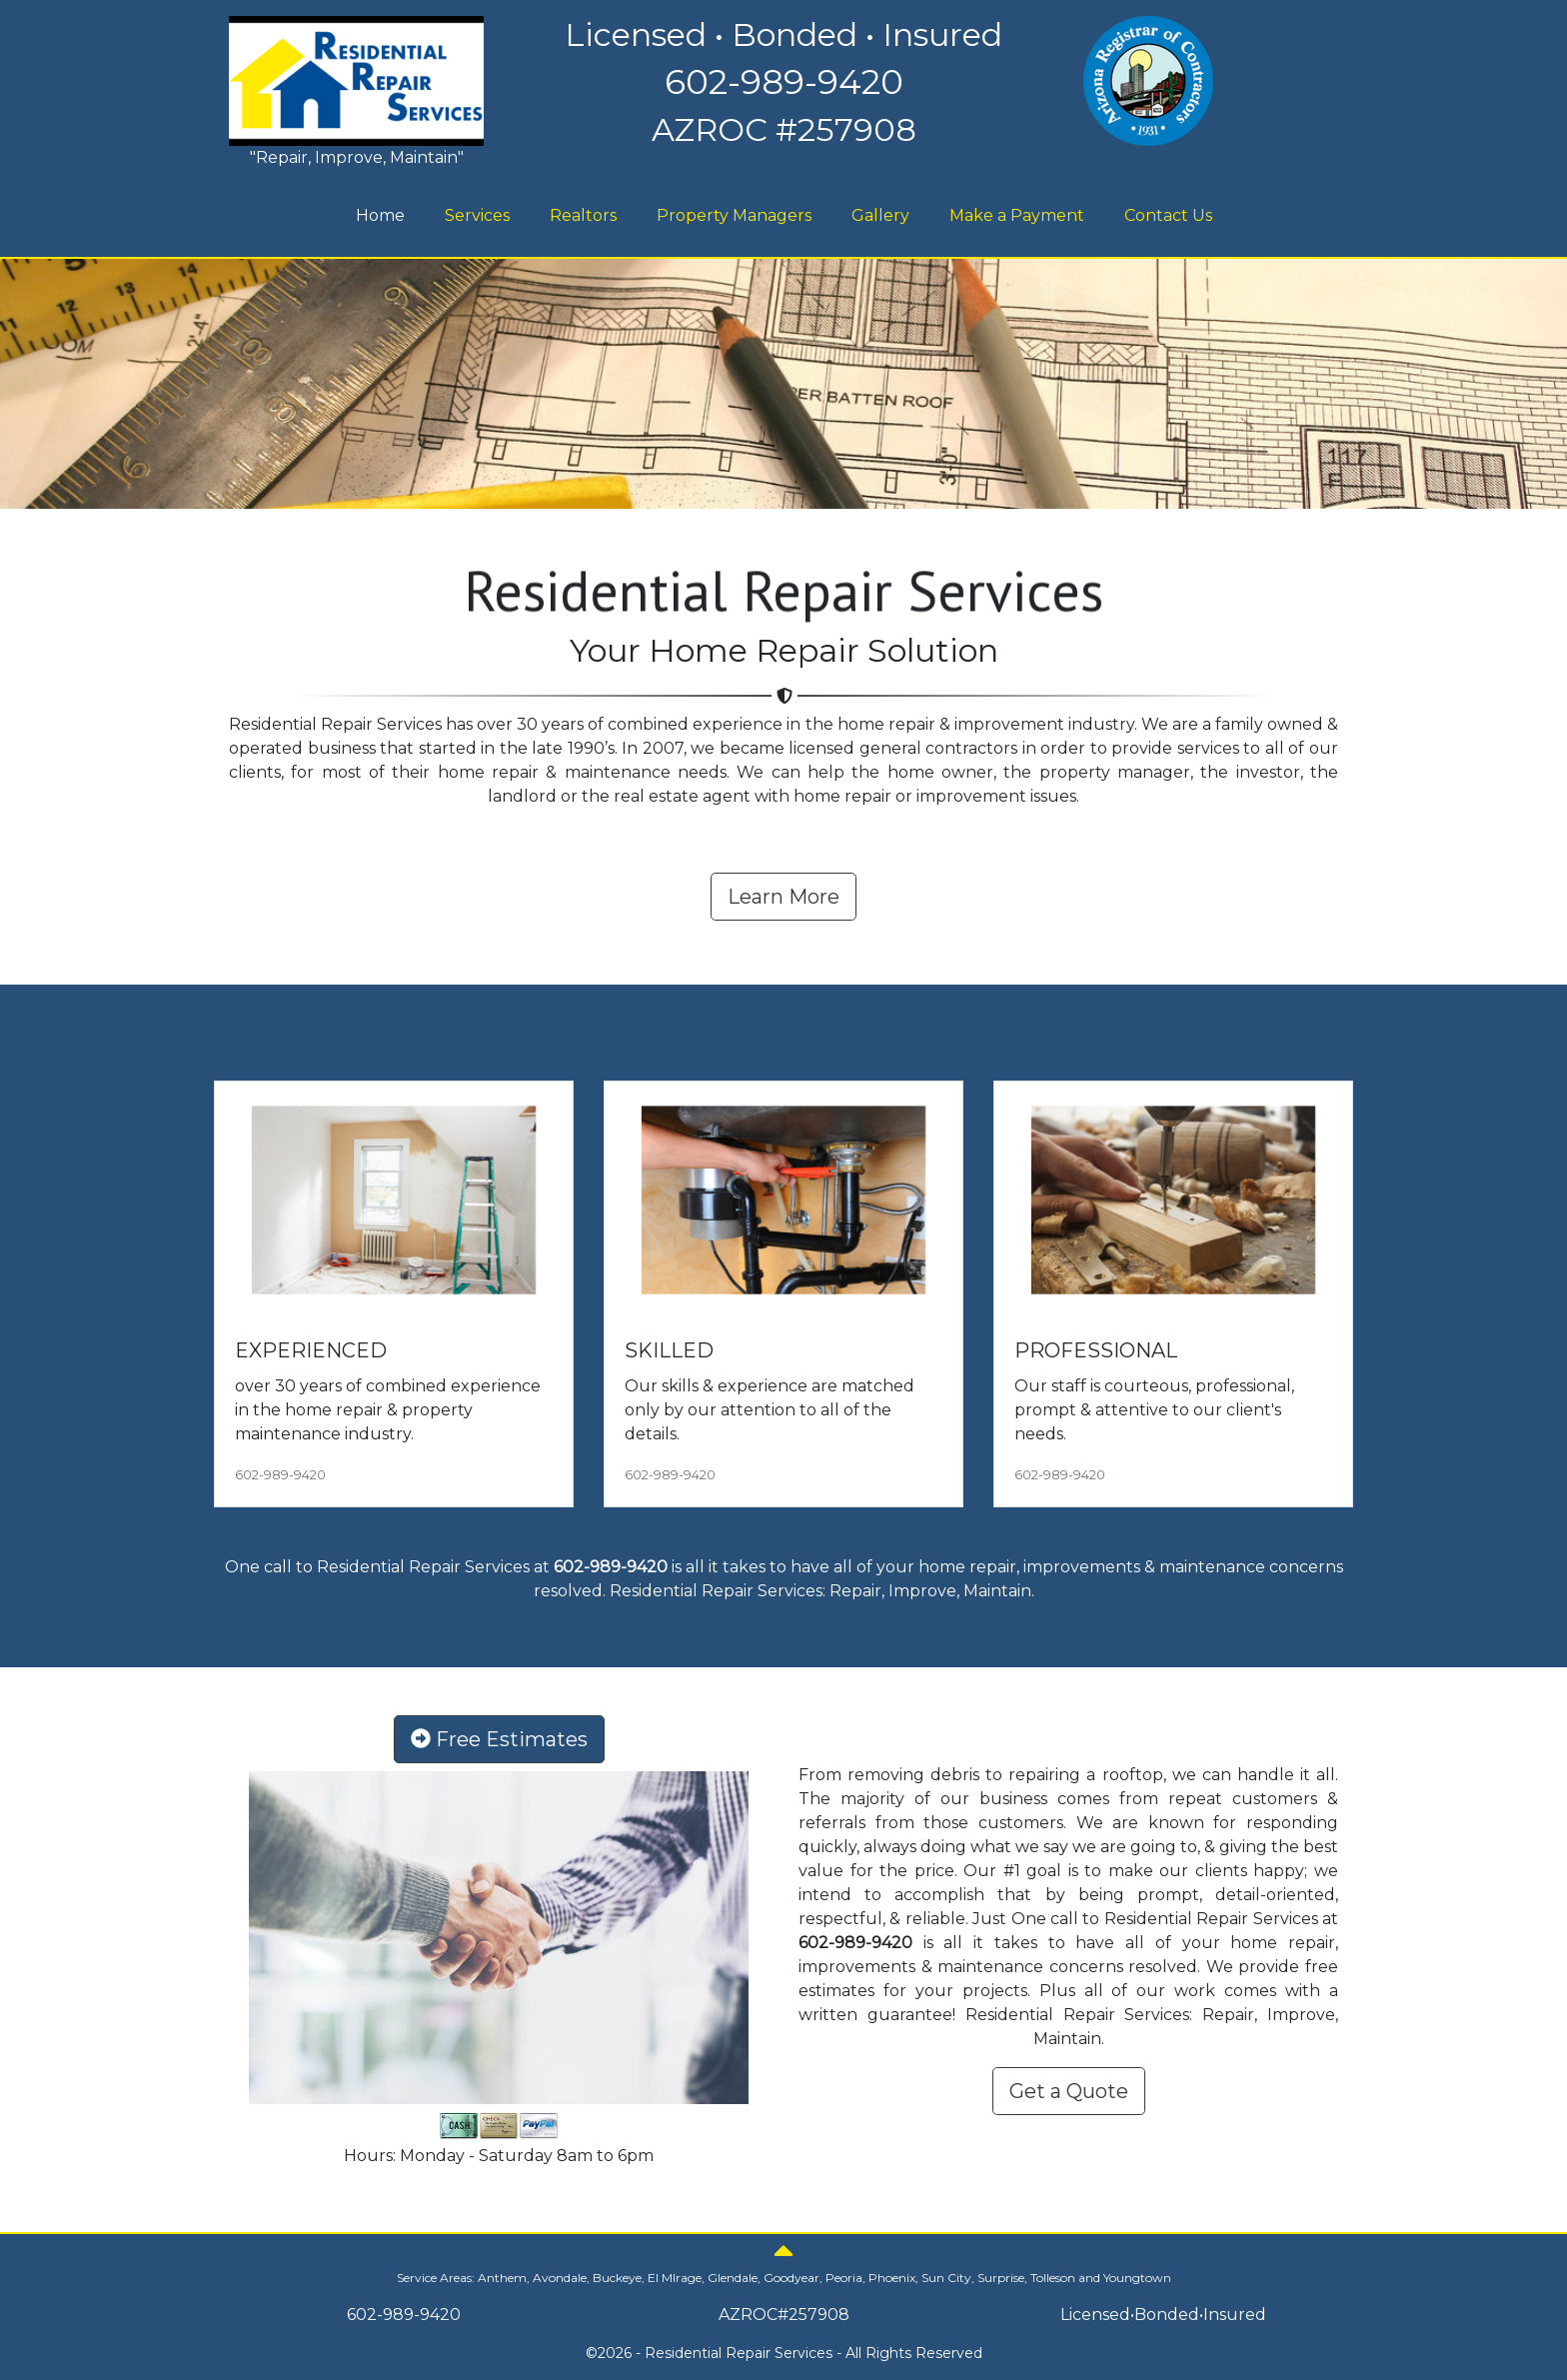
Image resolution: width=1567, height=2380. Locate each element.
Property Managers (734, 215)
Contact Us (1168, 215)
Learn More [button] (783, 897)
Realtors (583, 215)
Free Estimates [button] (499, 1739)
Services (477, 215)
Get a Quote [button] (1068, 2091)
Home (383, 214)
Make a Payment (1016, 215)
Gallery (880, 215)
